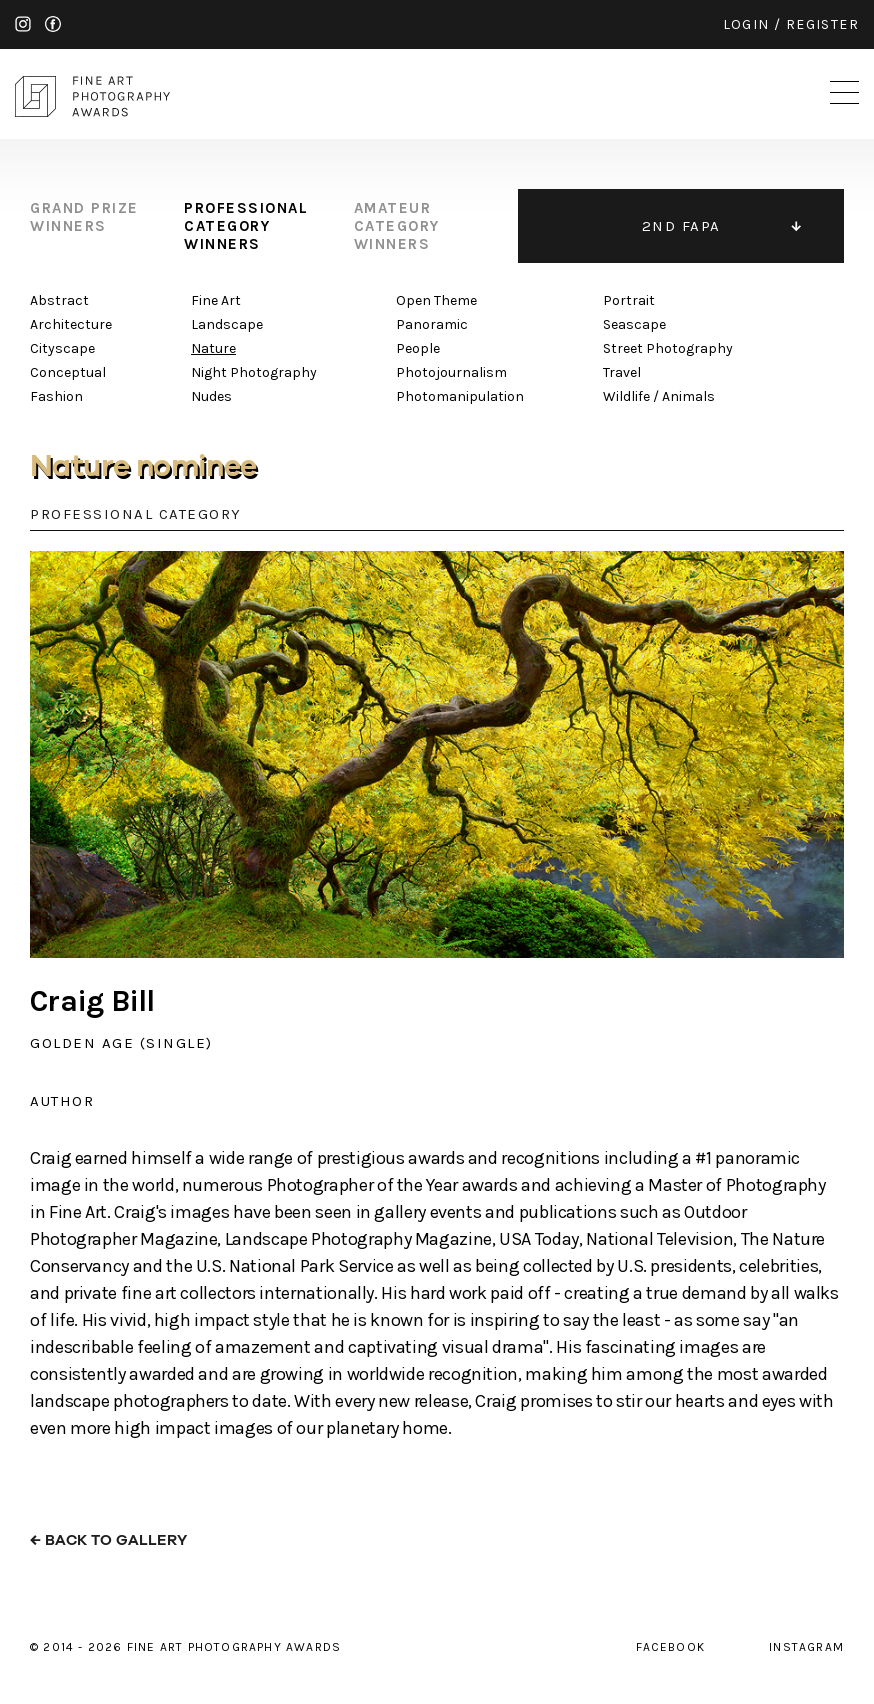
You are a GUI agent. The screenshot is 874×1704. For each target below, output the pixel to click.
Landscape (227, 324)
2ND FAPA (681, 226)
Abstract (59, 300)
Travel (622, 372)
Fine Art (216, 300)
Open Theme (436, 300)
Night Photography (254, 372)
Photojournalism (451, 372)
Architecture (71, 324)
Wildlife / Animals (659, 396)
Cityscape (62, 348)
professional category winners (246, 226)
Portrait (629, 300)
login (746, 24)
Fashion (56, 396)
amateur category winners (397, 226)
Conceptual (68, 372)
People (418, 348)
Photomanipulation (460, 396)
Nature (213, 348)
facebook (53, 24)
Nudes (211, 396)
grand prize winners (84, 217)
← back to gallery (108, 1540)
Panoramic (432, 324)
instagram (23, 24)
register (822, 24)
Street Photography (668, 348)
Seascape (634, 324)
